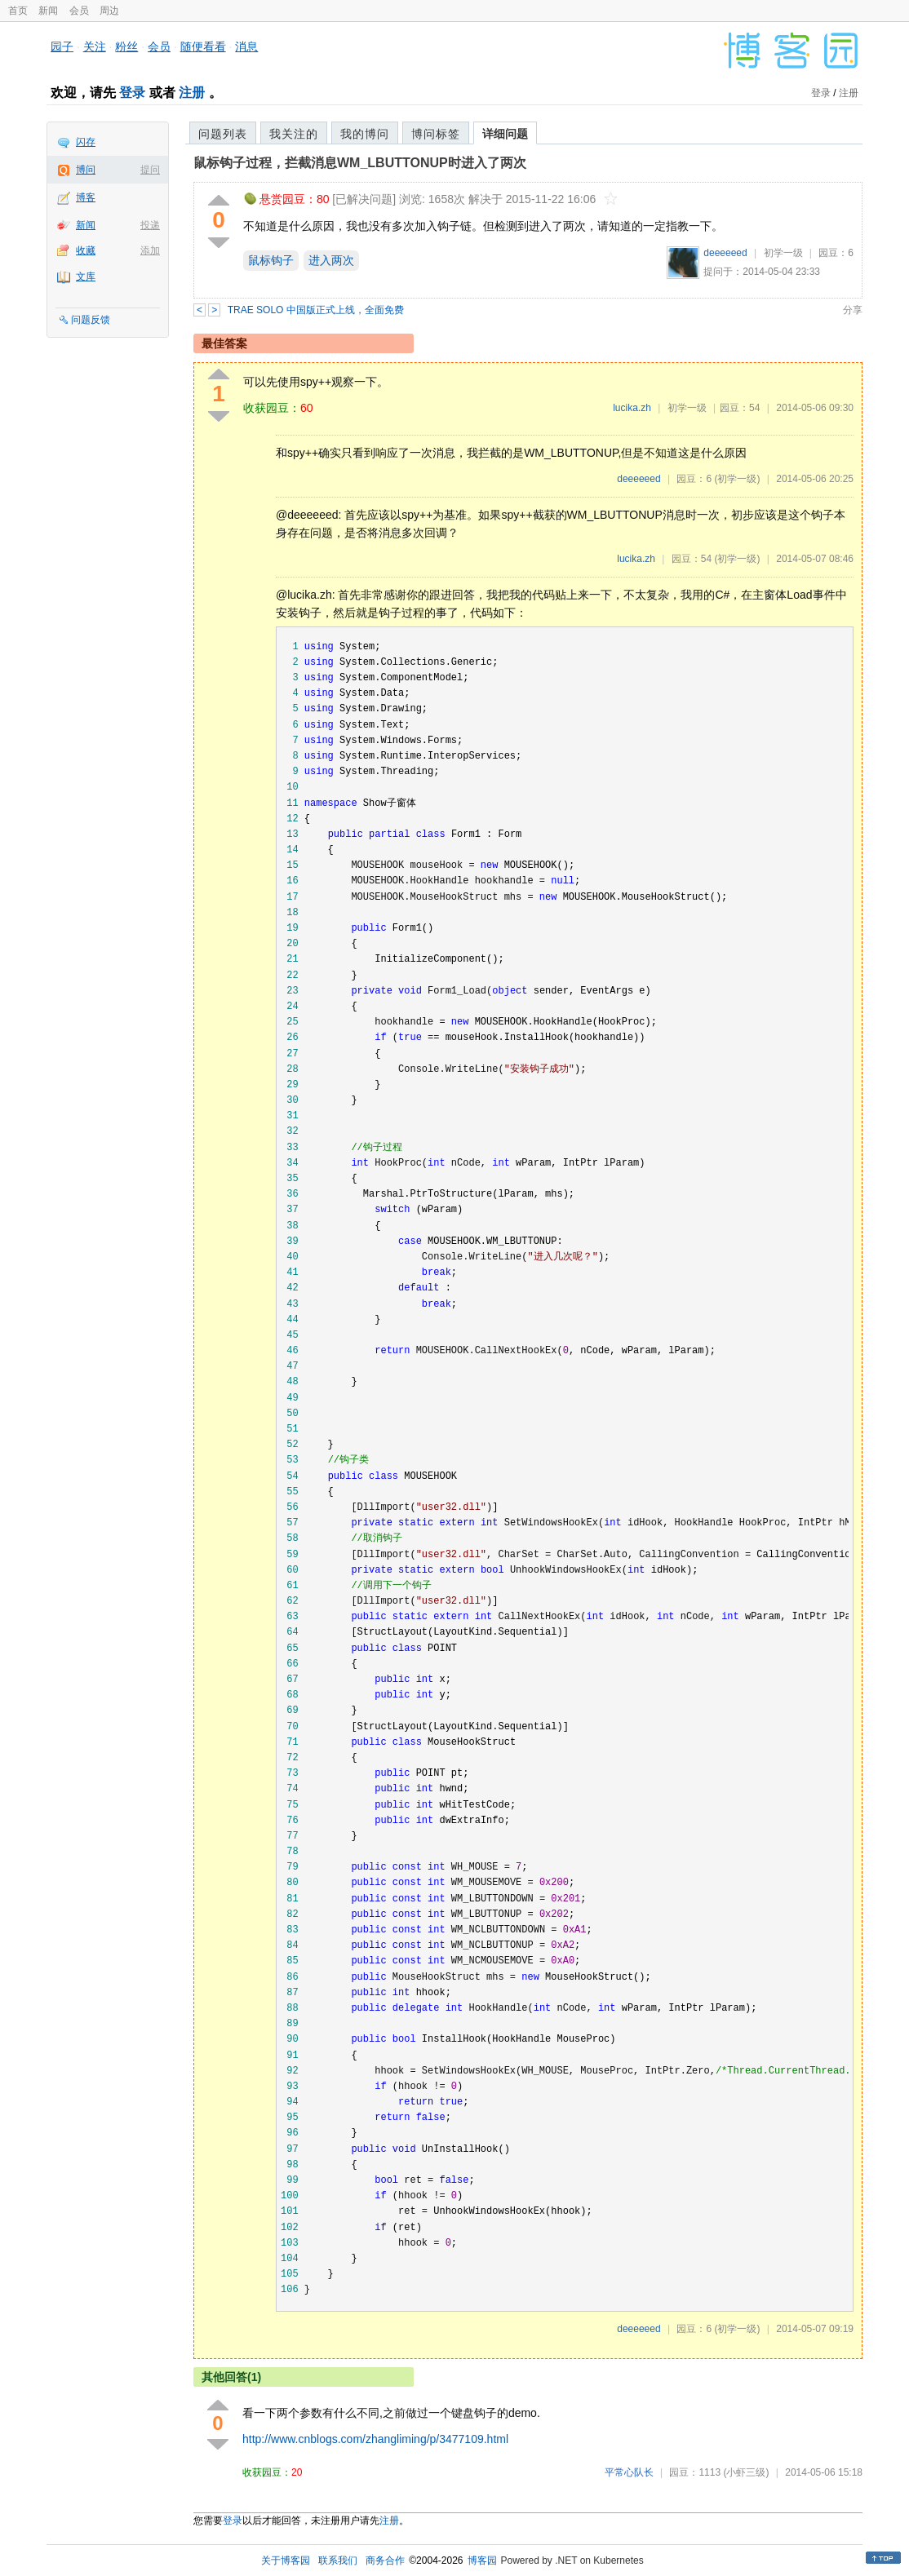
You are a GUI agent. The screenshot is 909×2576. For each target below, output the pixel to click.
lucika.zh (632, 408)
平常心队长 (629, 2472)
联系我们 (337, 2560)
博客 (85, 197)
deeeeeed (725, 253)
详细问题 (505, 133)
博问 (85, 169)
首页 (18, 10)
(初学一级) (737, 479)
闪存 (85, 142)
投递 (150, 225)
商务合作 (385, 2560)
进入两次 (331, 260)
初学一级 (783, 253)
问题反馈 (90, 319)
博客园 (482, 2560)
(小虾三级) (746, 2472)
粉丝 (126, 46)
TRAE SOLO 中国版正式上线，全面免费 (316, 310)
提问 (150, 169)
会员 (79, 10)
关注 (94, 46)
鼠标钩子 (271, 260)
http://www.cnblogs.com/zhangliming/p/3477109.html (375, 2438)
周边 (109, 10)
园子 (62, 46)
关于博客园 (285, 2560)
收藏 (85, 250)
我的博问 (364, 133)
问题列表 (222, 133)
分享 (852, 310)
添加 (150, 250)
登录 (132, 93)
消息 (246, 46)
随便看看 (203, 46)
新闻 (48, 10)
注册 (192, 93)
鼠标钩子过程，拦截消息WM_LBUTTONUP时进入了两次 (359, 163)
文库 (85, 276)
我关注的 (293, 133)
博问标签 (435, 133)
